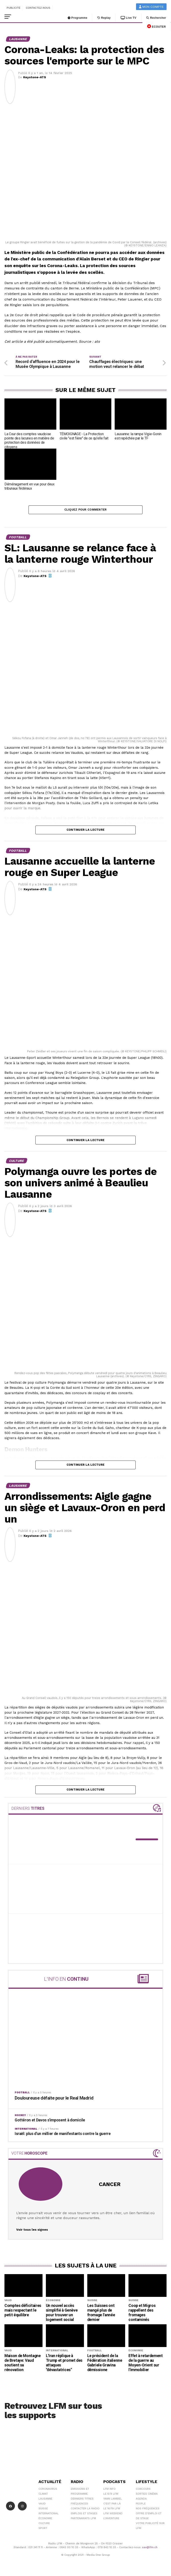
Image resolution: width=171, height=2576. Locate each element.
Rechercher (156, 17)
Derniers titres (82, 2500)
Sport (43, 2529)
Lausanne (45, 2500)
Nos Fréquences (147, 2510)
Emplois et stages (84, 2514)
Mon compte (151, 6)
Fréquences (79, 2505)
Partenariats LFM (83, 2519)
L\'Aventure (111, 2519)
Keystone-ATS (34, 77)
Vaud (42, 2505)
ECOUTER (156, 26)
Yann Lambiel (112, 2500)
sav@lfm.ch (149, 2548)
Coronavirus (48, 2490)
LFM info (109, 2490)
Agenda (141, 2500)
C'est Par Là (112, 2505)
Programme (78, 17)
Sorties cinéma (147, 2495)
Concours (143, 2490)
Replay (104, 17)
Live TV (128, 17)
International (49, 2514)
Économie (45, 2519)
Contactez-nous (38, 7)
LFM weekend (112, 2514)
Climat (43, 2495)
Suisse (43, 2510)
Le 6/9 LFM (110, 2495)
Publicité (13, 7)
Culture (44, 2524)
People (141, 2505)
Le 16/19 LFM (111, 2510)
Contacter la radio (85, 2510)
